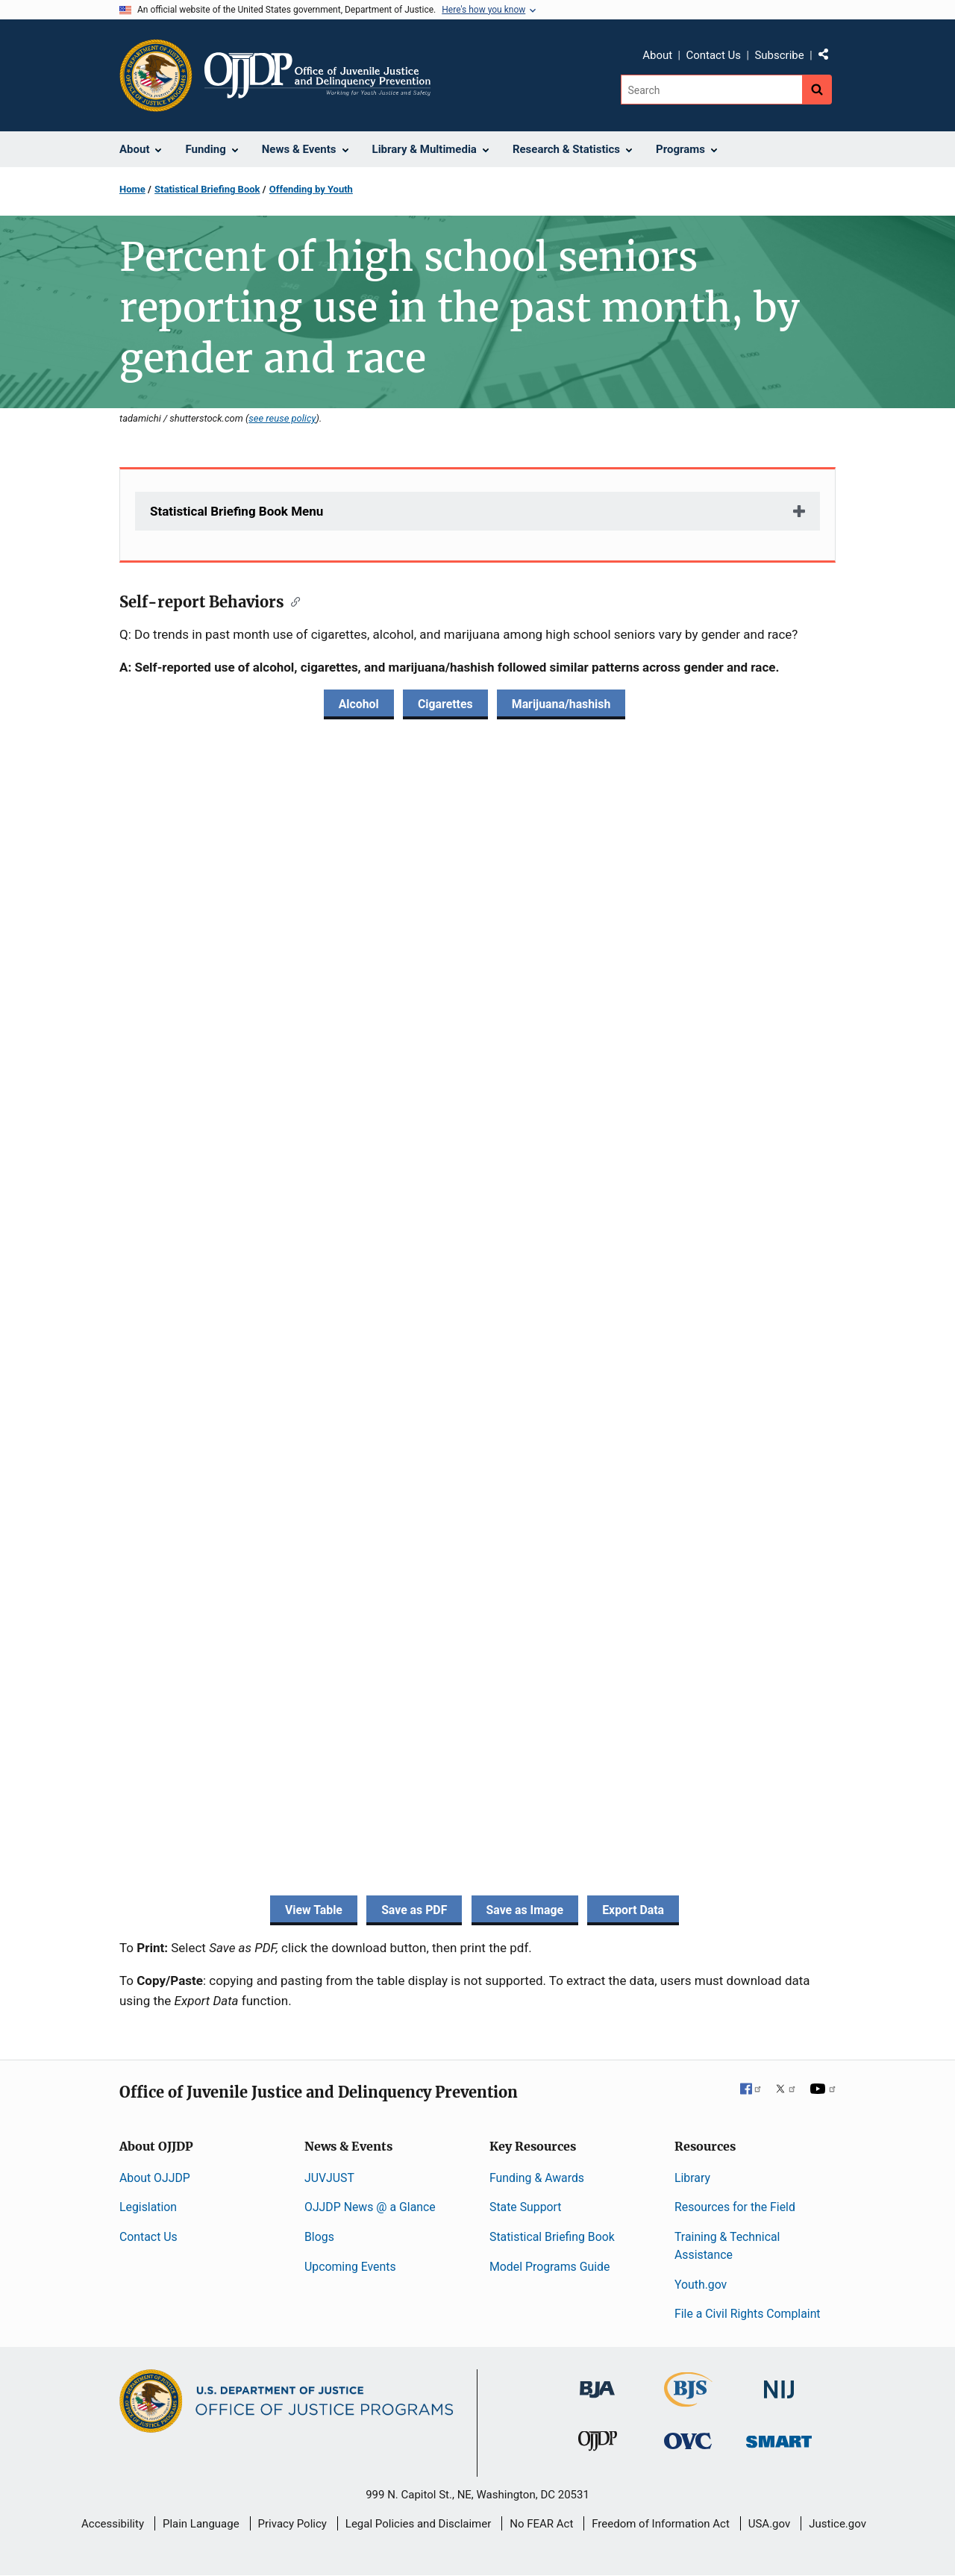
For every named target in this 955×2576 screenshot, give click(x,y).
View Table (313, 1910)
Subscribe (779, 55)
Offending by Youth (311, 189)
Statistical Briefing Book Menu (236, 511)
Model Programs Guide (549, 2267)
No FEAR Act (541, 2523)
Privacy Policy (292, 2523)
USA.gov (769, 2523)
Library (692, 2178)
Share (829, 57)
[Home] (317, 75)
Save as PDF (414, 1910)
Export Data (633, 1910)
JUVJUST (329, 2178)
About (657, 55)
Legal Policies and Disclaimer (418, 2523)
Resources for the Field (734, 2207)
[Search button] (817, 89)
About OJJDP (154, 2178)
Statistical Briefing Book (207, 189)
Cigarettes (445, 704)
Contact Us (713, 55)
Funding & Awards (536, 2178)
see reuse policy (282, 418)
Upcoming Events (350, 2267)
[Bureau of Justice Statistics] (688, 2400)
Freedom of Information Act (661, 2523)
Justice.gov (837, 2523)
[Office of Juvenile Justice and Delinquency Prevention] (597, 2444)
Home (132, 189)
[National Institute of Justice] (779, 2383)
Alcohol (359, 704)
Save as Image (524, 1910)
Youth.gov (700, 2285)
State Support (525, 2207)
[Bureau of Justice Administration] (597, 2382)
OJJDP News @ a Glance (370, 2207)
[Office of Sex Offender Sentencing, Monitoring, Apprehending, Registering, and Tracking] (779, 2437)
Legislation (148, 2207)
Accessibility (112, 2523)
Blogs (319, 2237)
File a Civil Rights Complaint (747, 2314)
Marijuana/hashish (561, 704)
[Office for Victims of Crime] (688, 2440)
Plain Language (201, 2523)
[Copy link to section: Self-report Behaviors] (292, 600)
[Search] (711, 89)
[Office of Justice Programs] (155, 75)
